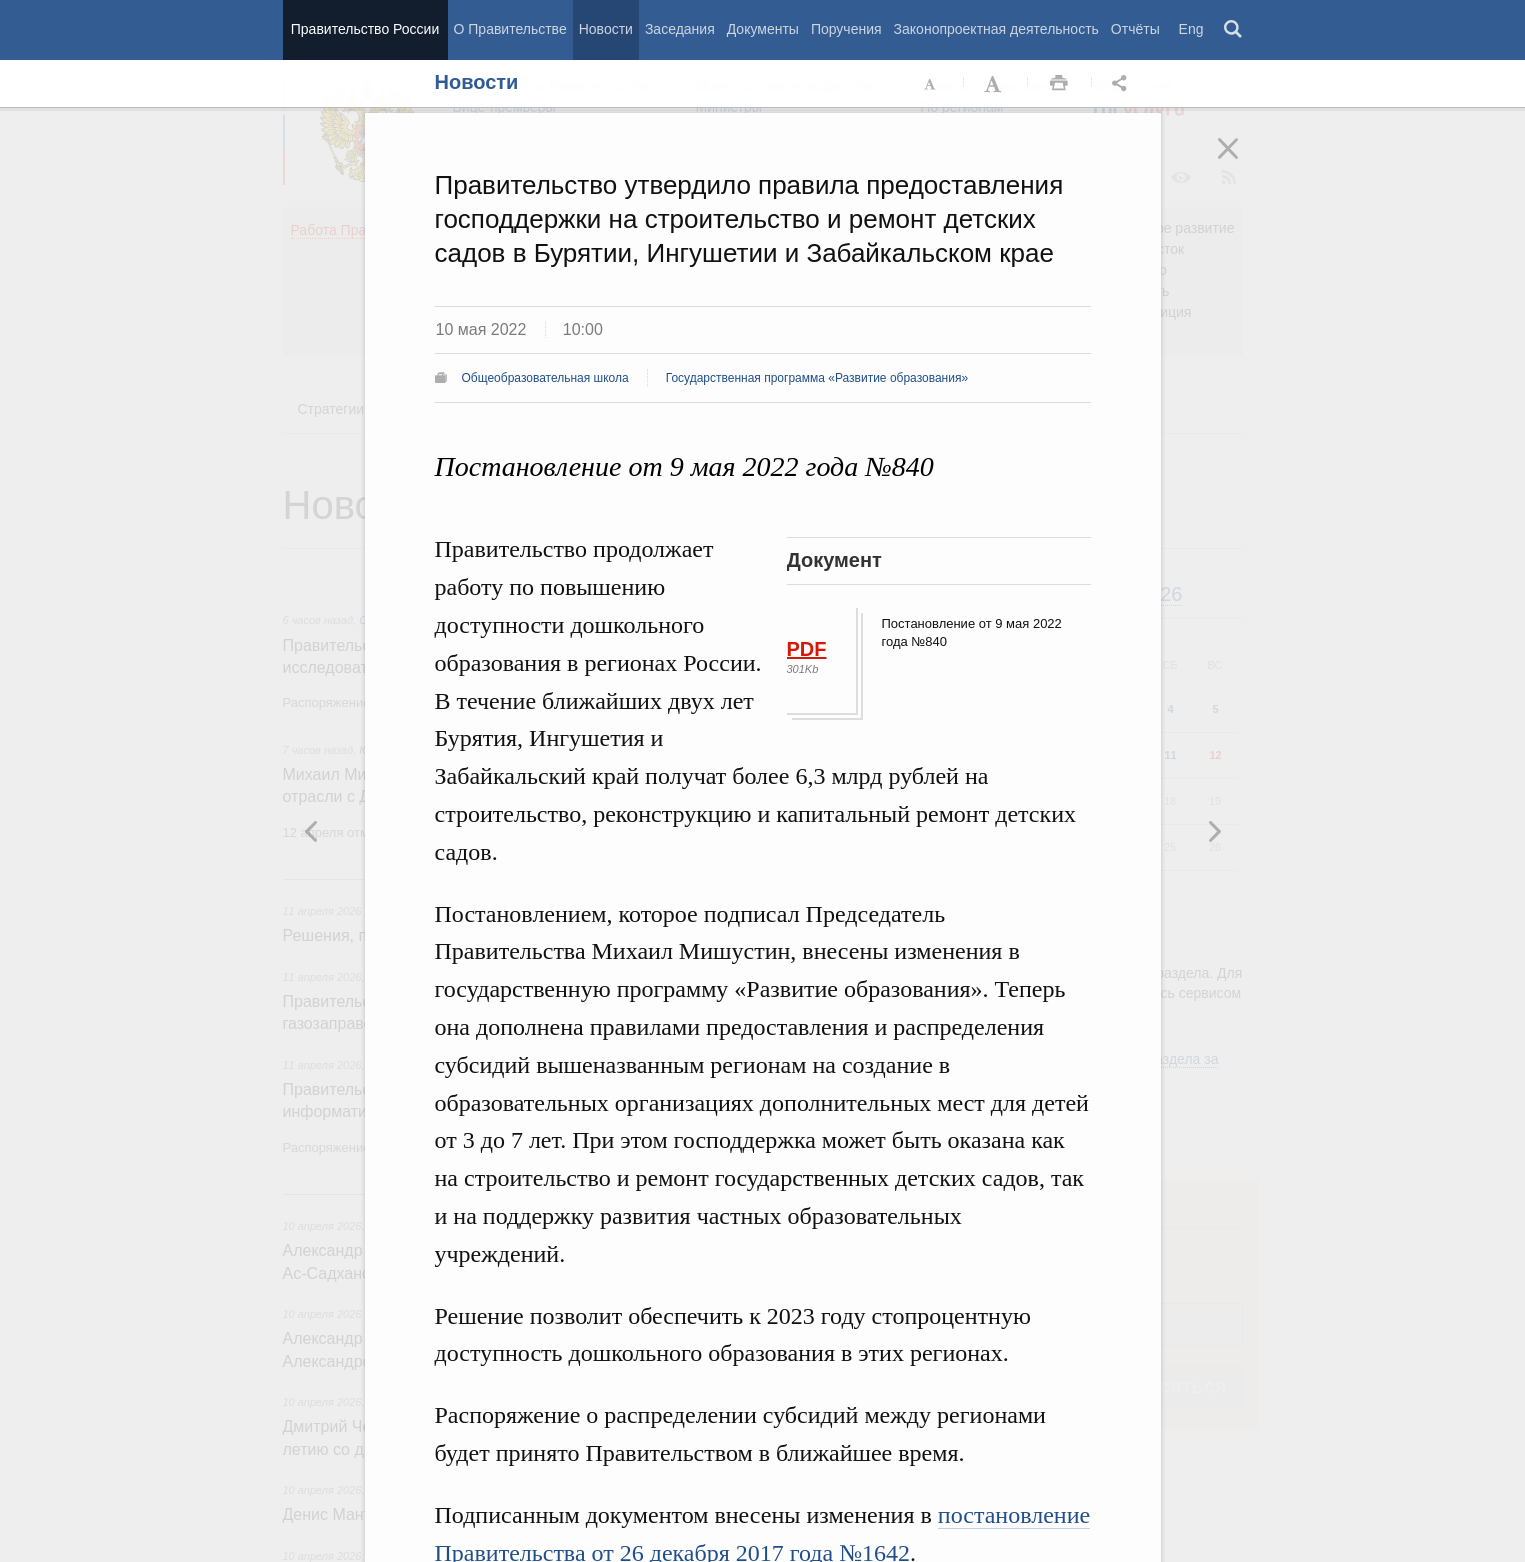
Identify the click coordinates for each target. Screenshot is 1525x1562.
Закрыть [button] (1242, 162)
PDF (807, 649)
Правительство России (365, 29)
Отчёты (1135, 29)
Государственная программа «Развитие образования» (817, 378)
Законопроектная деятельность (996, 29)
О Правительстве (510, 29)
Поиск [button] (1234, 30)
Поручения (846, 29)
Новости (606, 29)
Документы (763, 29)
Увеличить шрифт (995, 84)
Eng (1191, 29)
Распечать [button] (1059, 84)
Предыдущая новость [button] (1214, 831)
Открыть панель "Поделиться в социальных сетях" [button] (1123, 84)
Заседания (680, 29)
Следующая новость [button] (312, 831)
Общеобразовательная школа (545, 378)
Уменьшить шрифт (931, 84)
